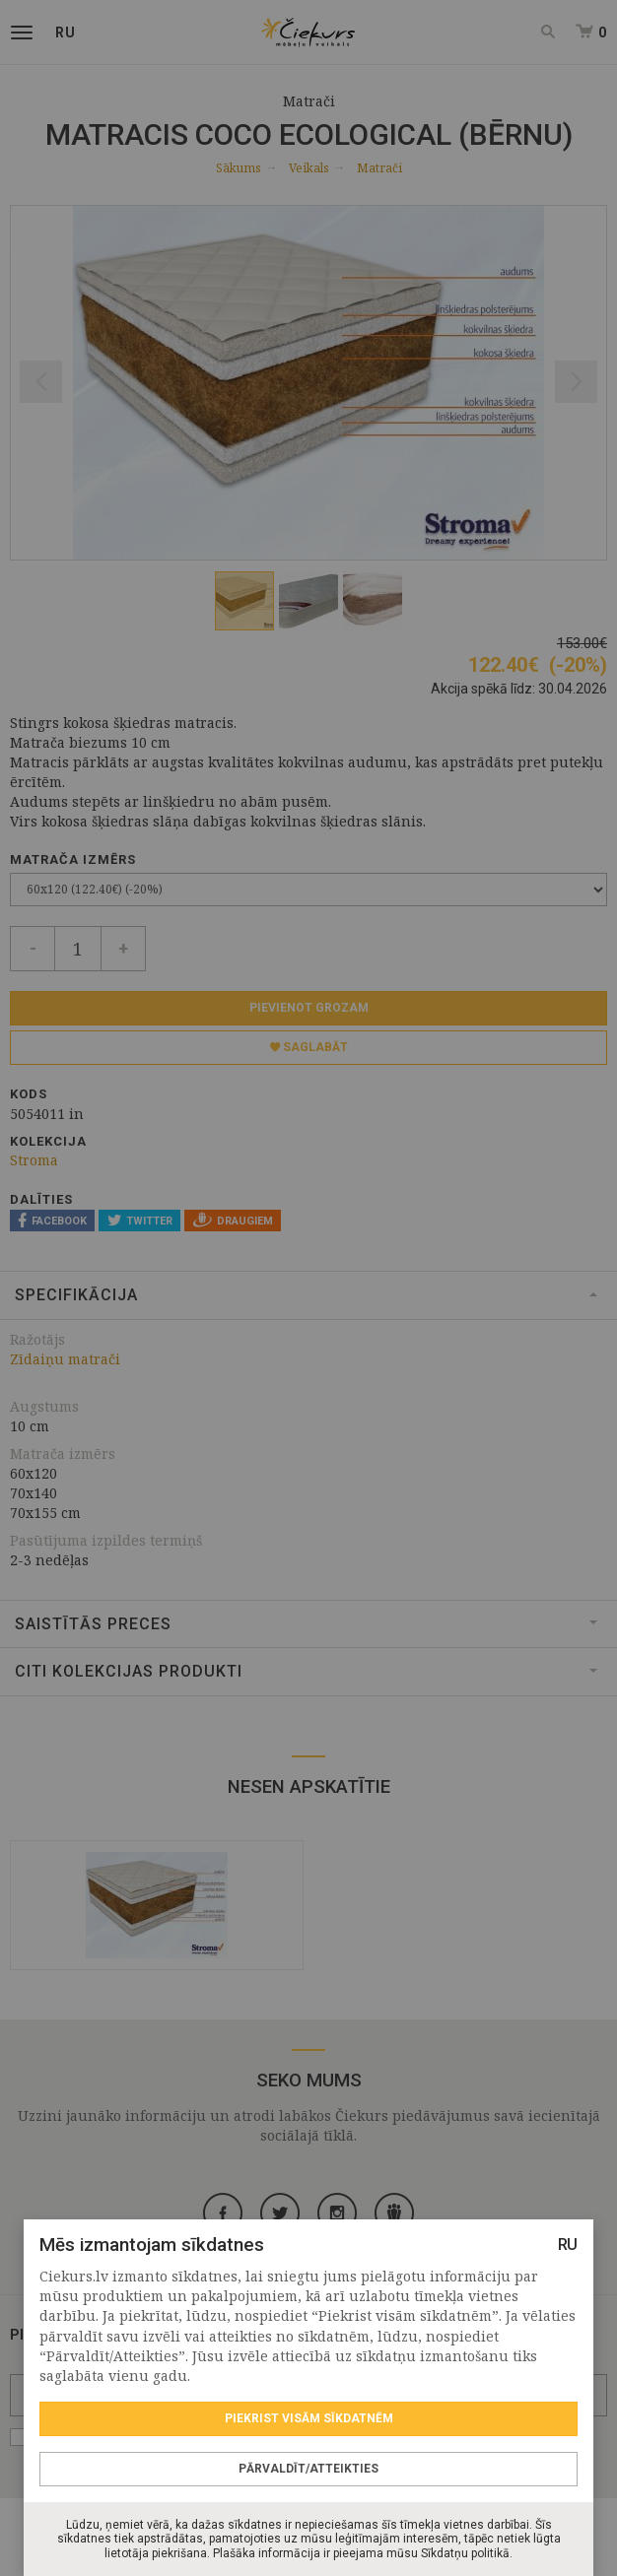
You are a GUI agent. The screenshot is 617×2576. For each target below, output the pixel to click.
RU (568, 2244)
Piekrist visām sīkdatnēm (309, 2418)
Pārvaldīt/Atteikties (308, 2469)
